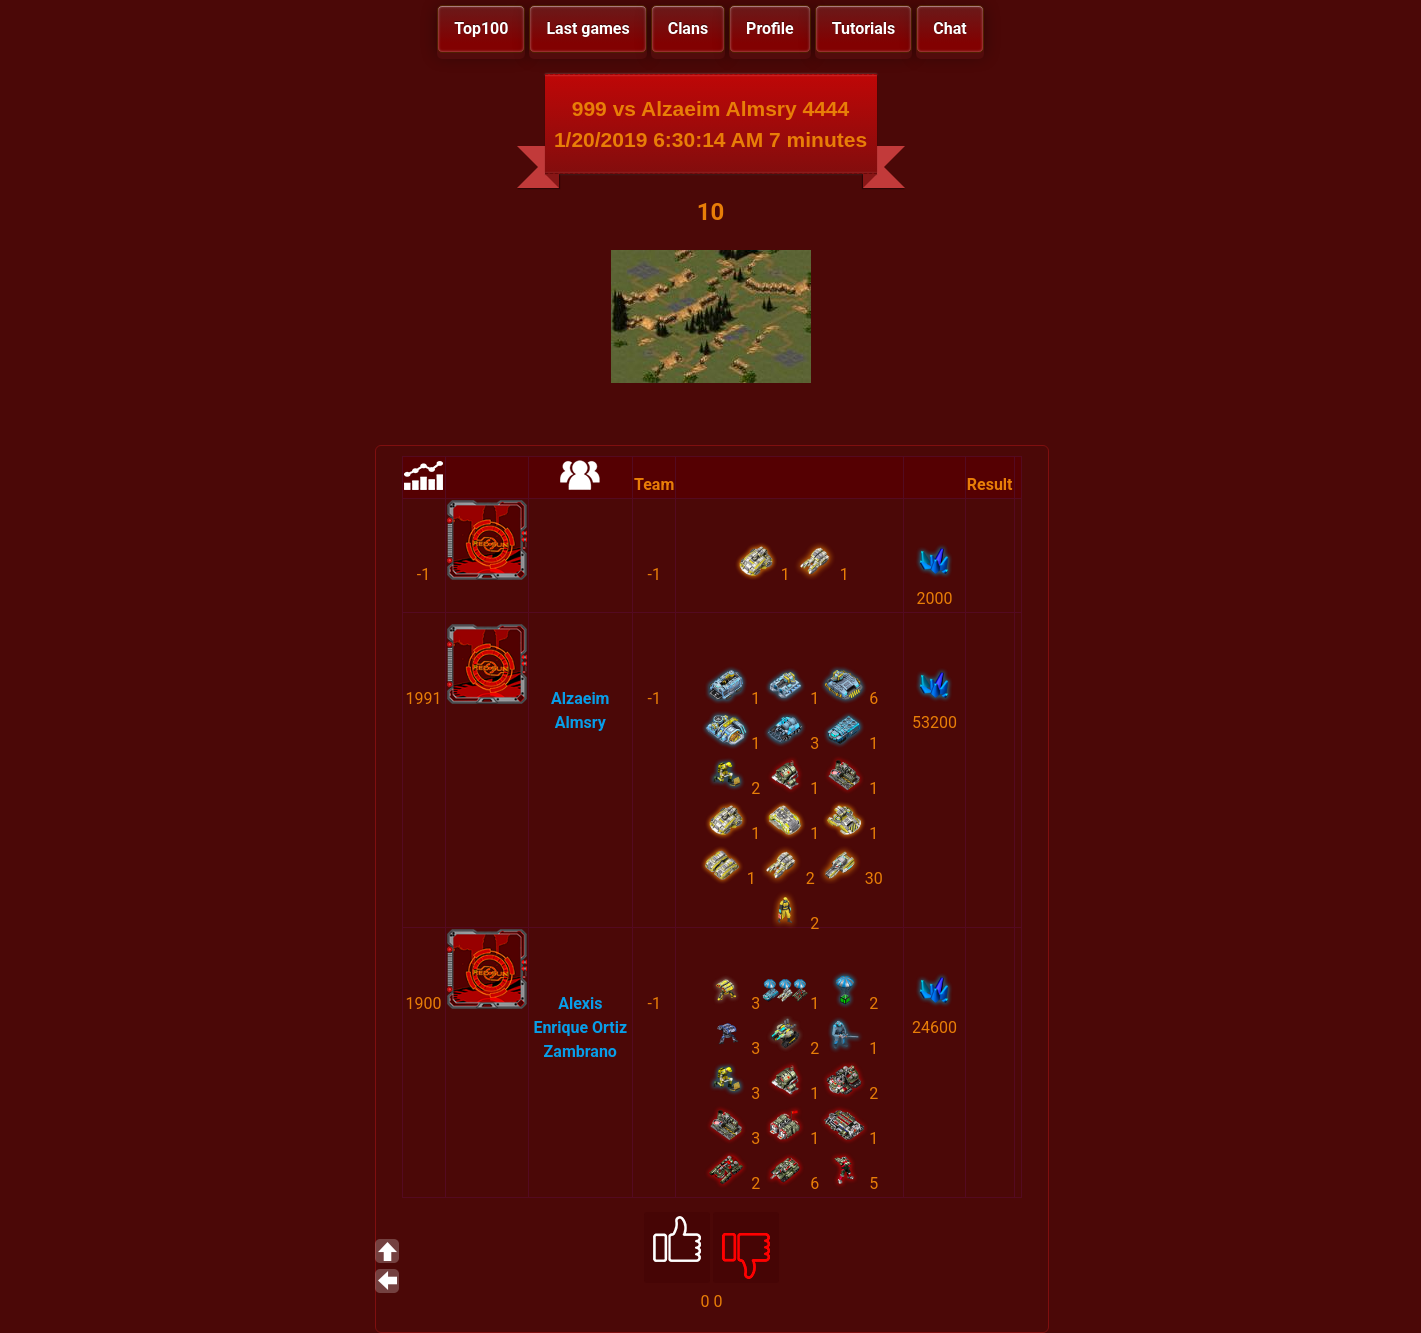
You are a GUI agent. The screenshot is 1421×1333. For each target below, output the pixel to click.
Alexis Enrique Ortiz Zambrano (580, 1027)
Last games (587, 28)
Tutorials (864, 28)
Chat (949, 28)
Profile (770, 28)
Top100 (481, 28)
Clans (688, 28)
